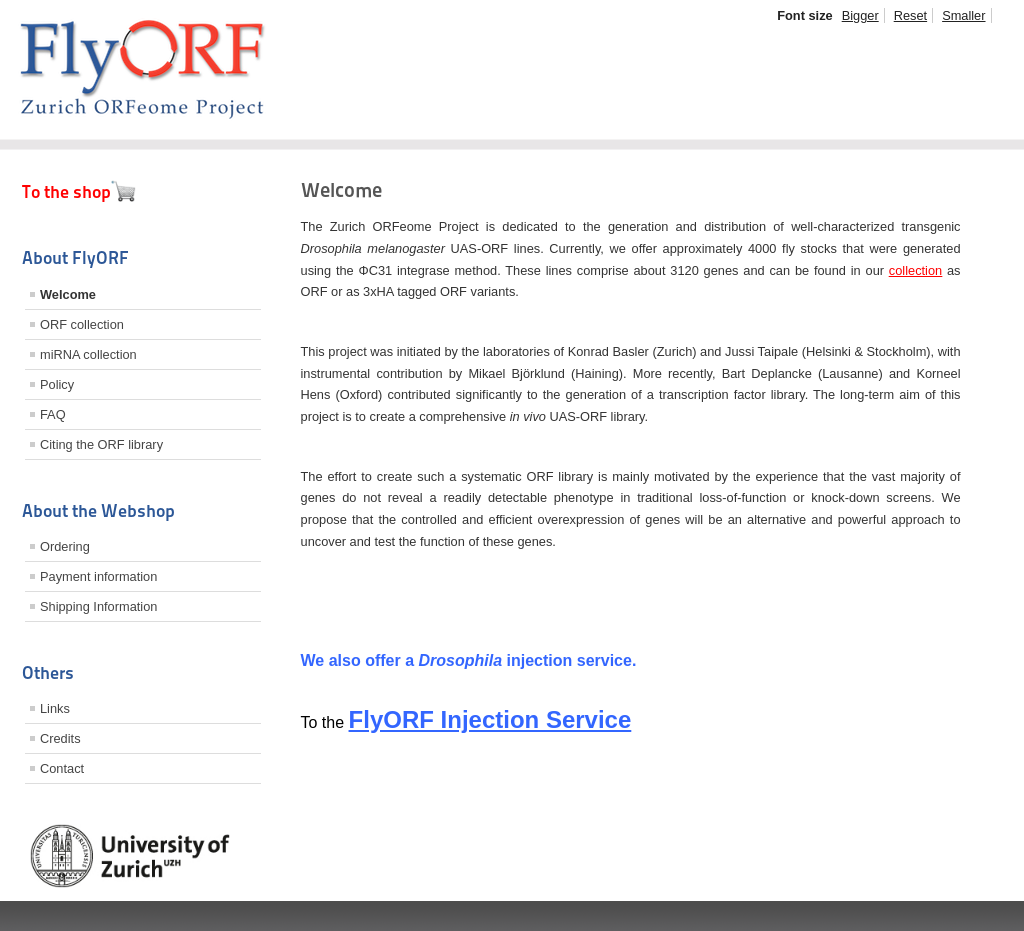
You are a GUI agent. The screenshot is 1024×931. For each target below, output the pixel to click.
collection (915, 270)
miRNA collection (88, 354)
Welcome (68, 294)
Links (55, 708)
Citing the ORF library (101, 444)
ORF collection (82, 324)
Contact (62, 768)
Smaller (963, 15)
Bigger (860, 15)
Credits (60, 738)
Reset (910, 15)
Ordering (65, 546)
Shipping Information (98, 606)
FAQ (53, 414)
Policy (57, 384)
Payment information (98, 576)
